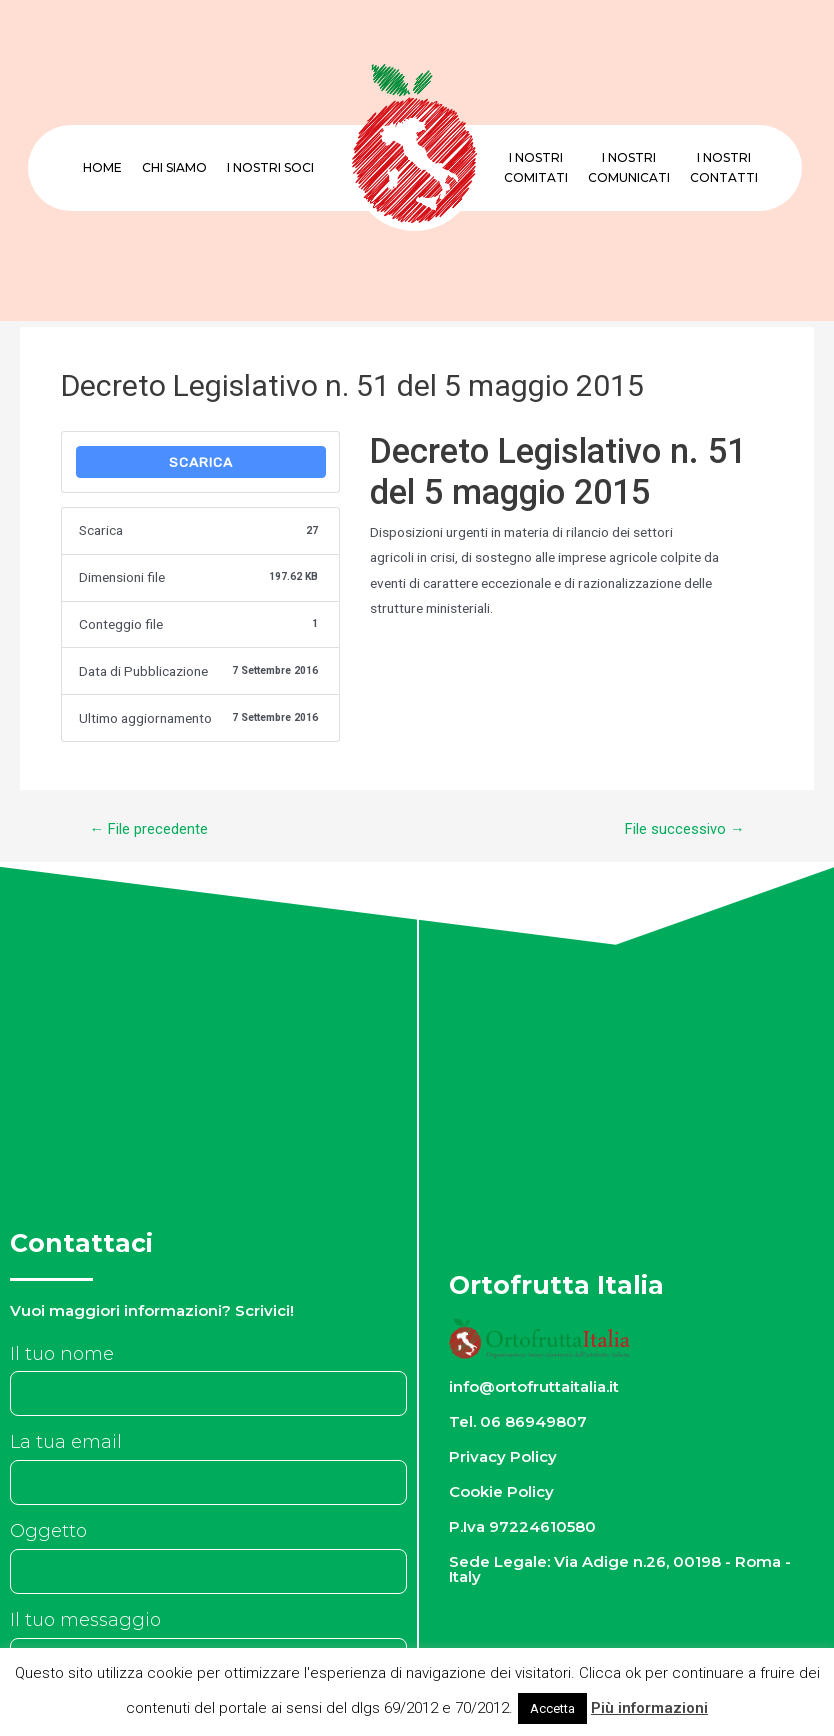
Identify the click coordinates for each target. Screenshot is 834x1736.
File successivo (685, 829)
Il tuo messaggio (85, 1620)
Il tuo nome (62, 1354)
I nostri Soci (270, 167)
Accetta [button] (552, 1708)
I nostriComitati (536, 167)
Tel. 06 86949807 (519, 1421)
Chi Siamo (174, 167)
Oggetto (48, 1531)
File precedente (148, 829)
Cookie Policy (502, 1491)
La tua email (66, 1442)
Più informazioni (649, 1708)
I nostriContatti (724, 167)
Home (102, 167)
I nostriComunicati (629, 167)
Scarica (201, 462)
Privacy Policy (504, 1456)
